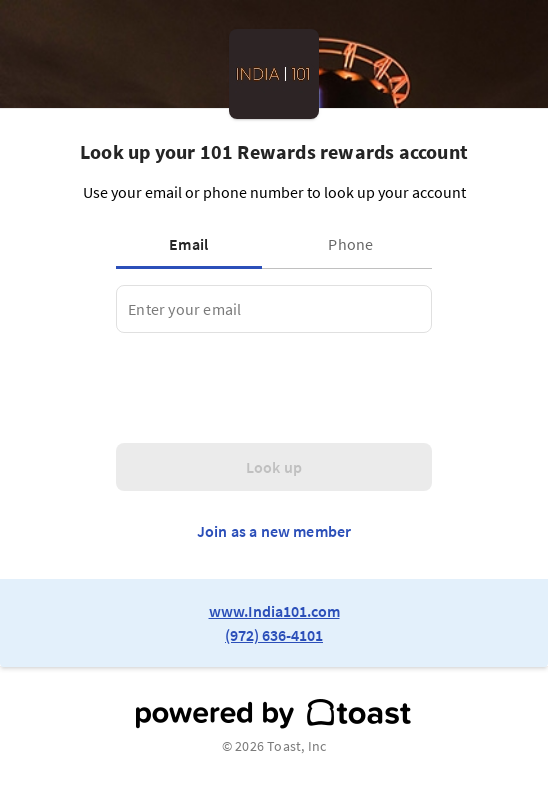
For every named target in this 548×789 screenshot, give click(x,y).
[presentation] (268, 388)
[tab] (193, 244)
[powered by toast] (274, 714)
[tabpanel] (273, 309)
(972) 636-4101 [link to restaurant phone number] (274, 635)
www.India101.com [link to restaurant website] (274, 611)
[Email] (273, 309)
